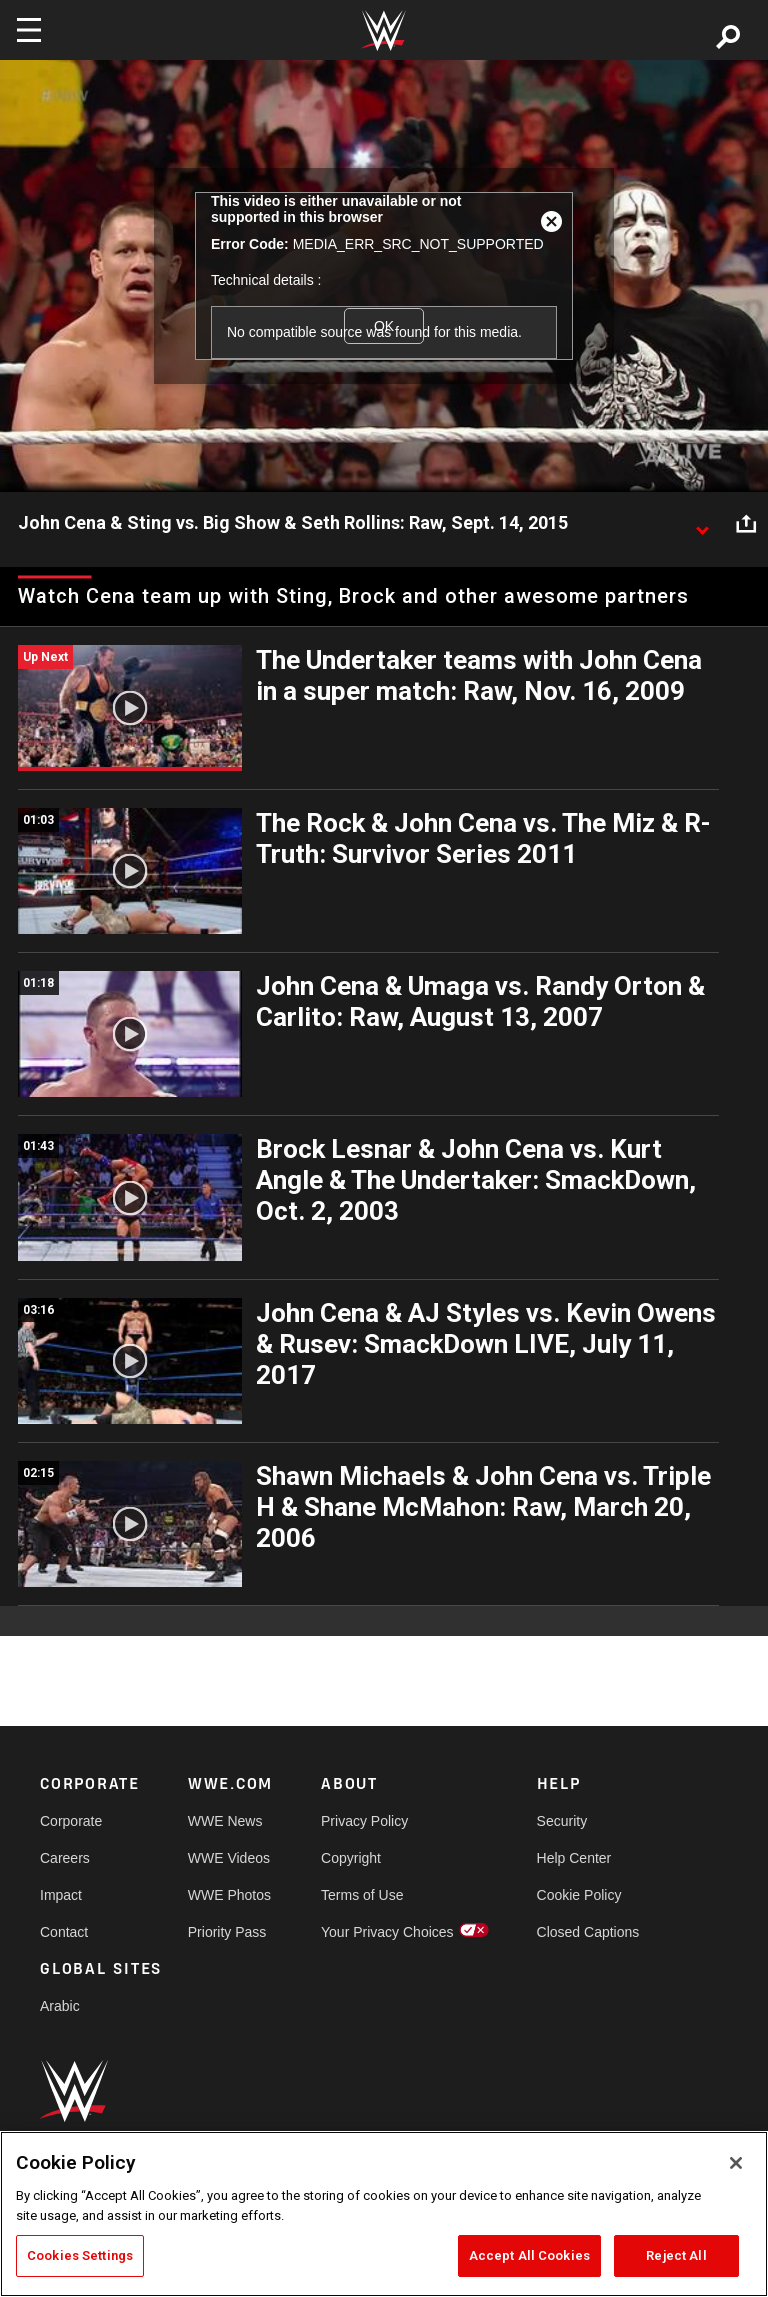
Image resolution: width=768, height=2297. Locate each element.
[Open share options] (746, 524)
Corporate (71, 1821)
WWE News (225, 1821)
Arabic (60, 2006)
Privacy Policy (364, 1821)
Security (562, 1821)
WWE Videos (229, 1858)
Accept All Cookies (529, 2255)
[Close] (736, 2163)
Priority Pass (227, 1932)
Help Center (574, 1858)
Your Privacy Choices (387, 1932)
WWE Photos (229, 1895)
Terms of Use (362, 1895)
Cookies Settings (80, 2255)
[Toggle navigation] (29, 30)
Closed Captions (588, 1932)
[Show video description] (702, 524)
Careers (65, 1858)
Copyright (351, 1858)
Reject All (676, 2255)
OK (384, 326)
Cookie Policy (579, 1895)
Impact (61, 1895)
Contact (64, 1932)
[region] (384, 2214)
